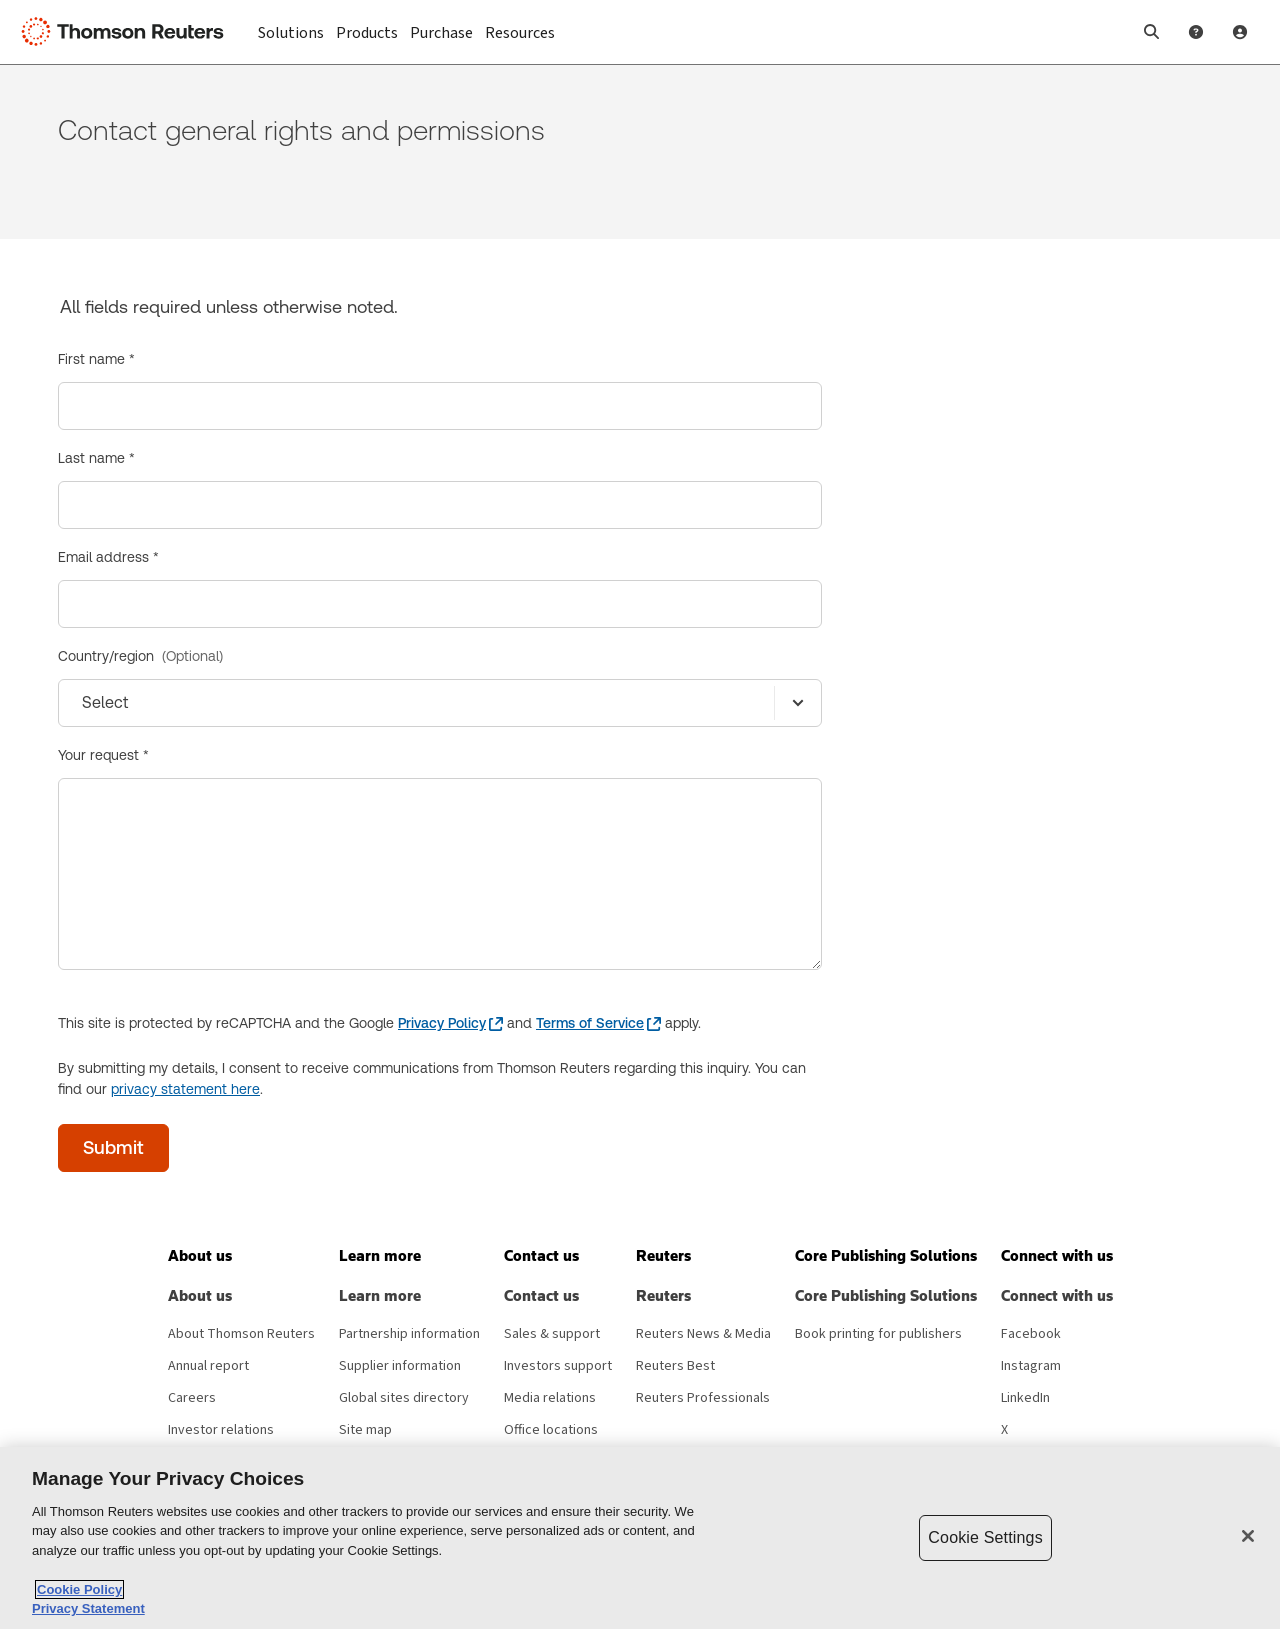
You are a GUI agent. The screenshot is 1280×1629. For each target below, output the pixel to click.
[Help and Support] (1196, 32)
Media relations (550, 1398)
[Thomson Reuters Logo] (128, 32)
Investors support (558, 1366)
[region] (640, 1538)
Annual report (208, 1366)
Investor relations (221, 1430)
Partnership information (409, 1334)
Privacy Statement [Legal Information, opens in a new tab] (88, 1608)
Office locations (551, 1430)
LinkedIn (1025, 1398)
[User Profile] (1240, 32)
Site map (365, 1430)
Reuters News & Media (703, 1334)
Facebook (1031, 1334)
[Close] (1248, 1536)
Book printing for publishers (878, 1334)
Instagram (1031, 1366)
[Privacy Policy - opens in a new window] (450, 1023)
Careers (192, 1398)
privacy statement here (185, 1089)
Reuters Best (675, 1366)
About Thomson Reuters (241, 1334)
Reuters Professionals (703, 1398)
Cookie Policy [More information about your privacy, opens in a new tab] (79, 1589)
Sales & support (552, 1334)
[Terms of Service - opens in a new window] (598, 1023)
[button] (1152, 32)
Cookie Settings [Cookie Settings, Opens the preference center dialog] (985, 1537)
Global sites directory (404, 1398)
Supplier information (400, 1366)
